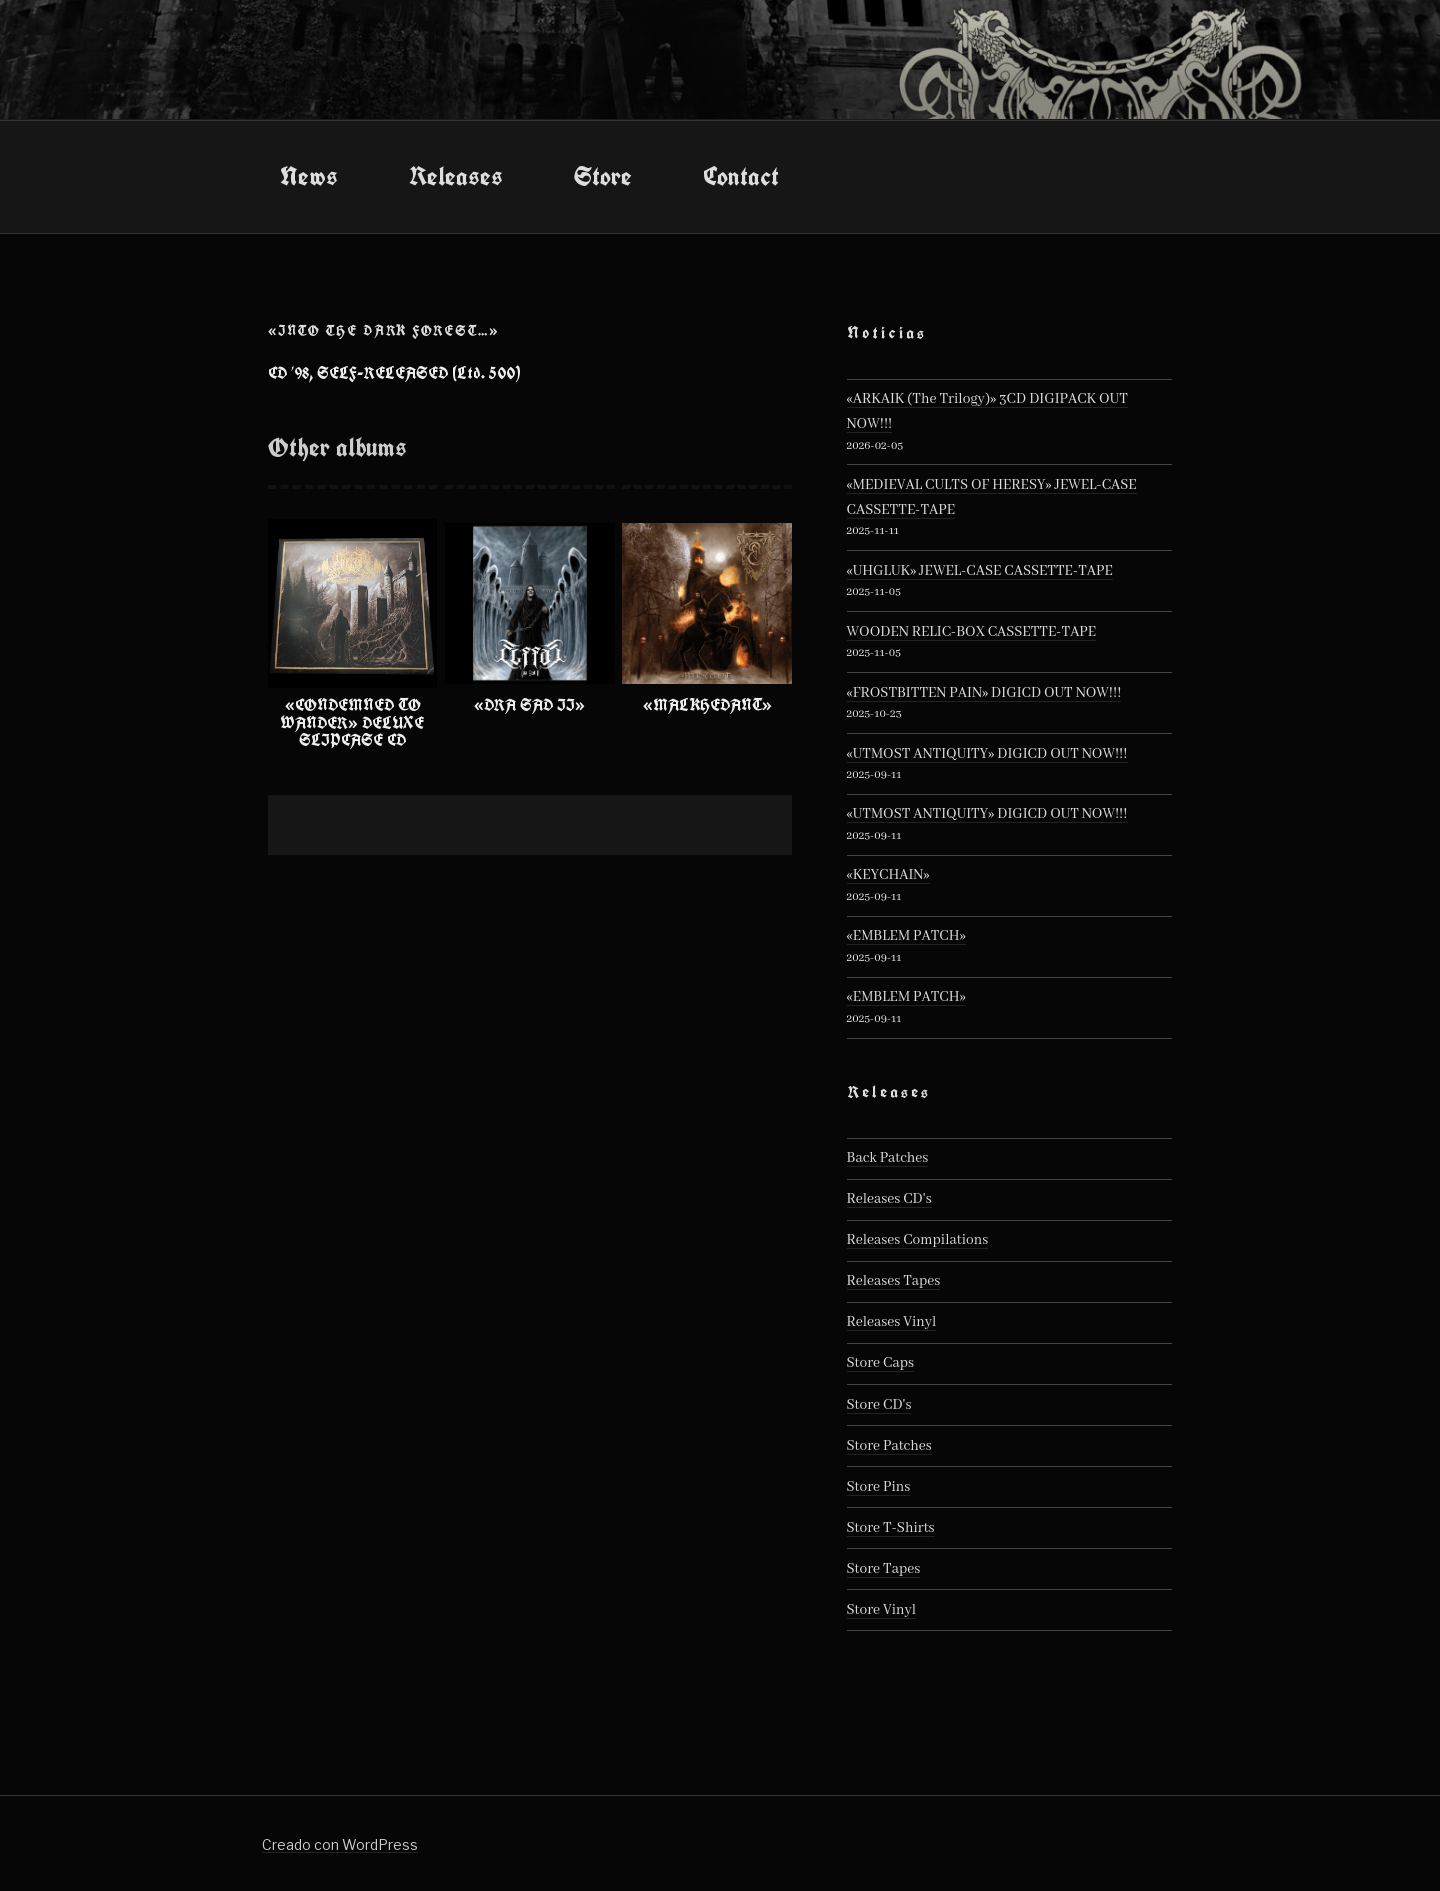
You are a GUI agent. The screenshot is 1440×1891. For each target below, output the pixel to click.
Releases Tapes (894, 1281)
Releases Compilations (918, 1240)
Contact (741, 176)
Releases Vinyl (892, 1322)
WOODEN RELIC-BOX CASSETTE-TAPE (972, 632)
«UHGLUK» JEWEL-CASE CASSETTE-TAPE (980, 571)
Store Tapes (884, 1569)
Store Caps (880, 1363)
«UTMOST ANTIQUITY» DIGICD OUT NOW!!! (987, 754)
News (309, 176)
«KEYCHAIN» (888, 875)
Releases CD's (889, 1199)
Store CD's (879, 1405)
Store (603, 176)
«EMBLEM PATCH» (906, 936)
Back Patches (888, 1158)
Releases (456, 176)
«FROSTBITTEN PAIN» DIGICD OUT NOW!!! (984, 693)
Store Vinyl (882, 1610)
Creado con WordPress (340, 1844)
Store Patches (889, 1446)
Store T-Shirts (891, 1528)
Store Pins (879, 1487)
